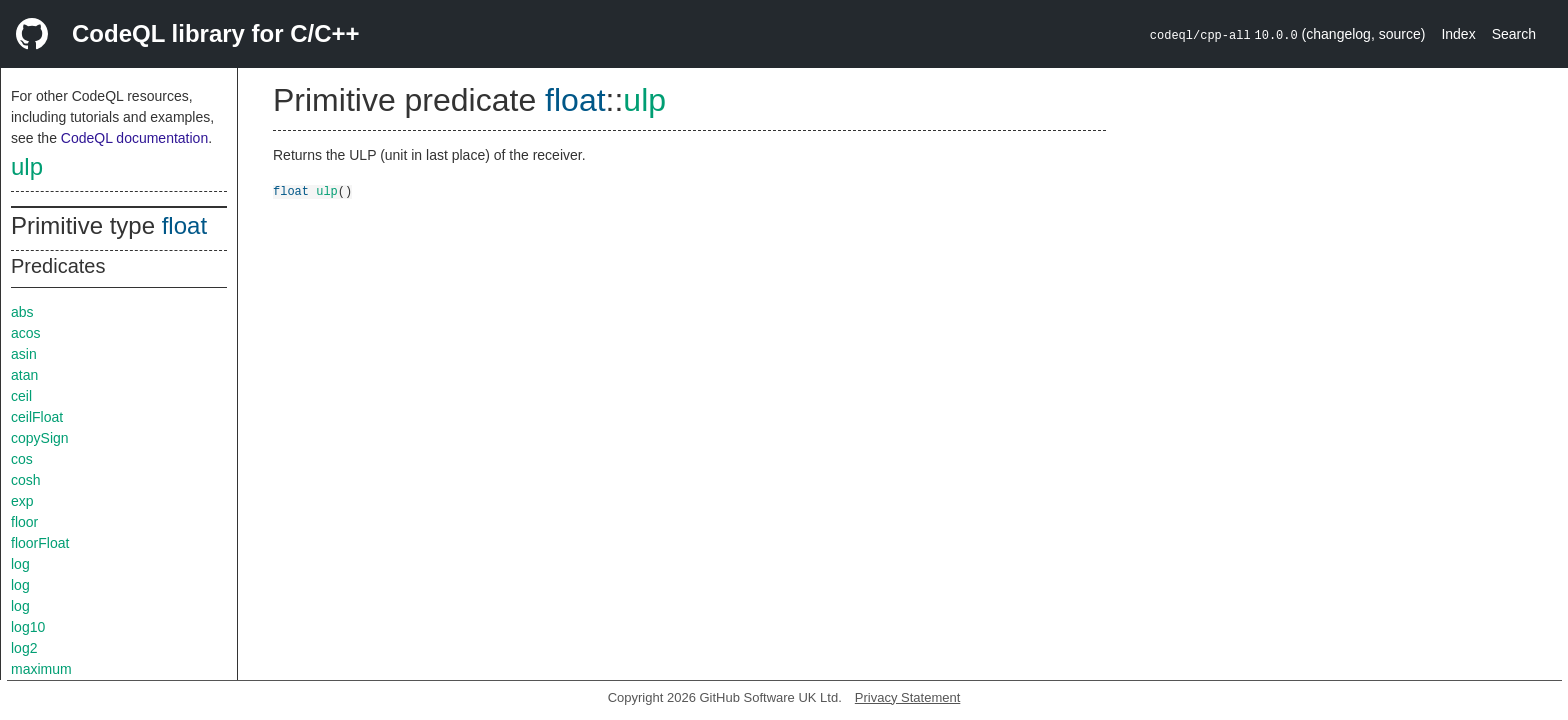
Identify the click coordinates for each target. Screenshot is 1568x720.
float (184, 225)
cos (22, 459)
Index (1458, 34)
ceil (21, 396)
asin (24, 354)
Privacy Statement (908, 697)
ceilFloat (37, 417)
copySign (40, 438)
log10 (28, 627)
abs (22, 312)
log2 (24, 648)
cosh (26, 480)
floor (24, 522)
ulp (27, 166)
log (20, 564)
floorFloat (40, 543)
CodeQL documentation (134, 138)
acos (26, 333)
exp (22, 501)
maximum (41, 669)
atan (24, 375)
